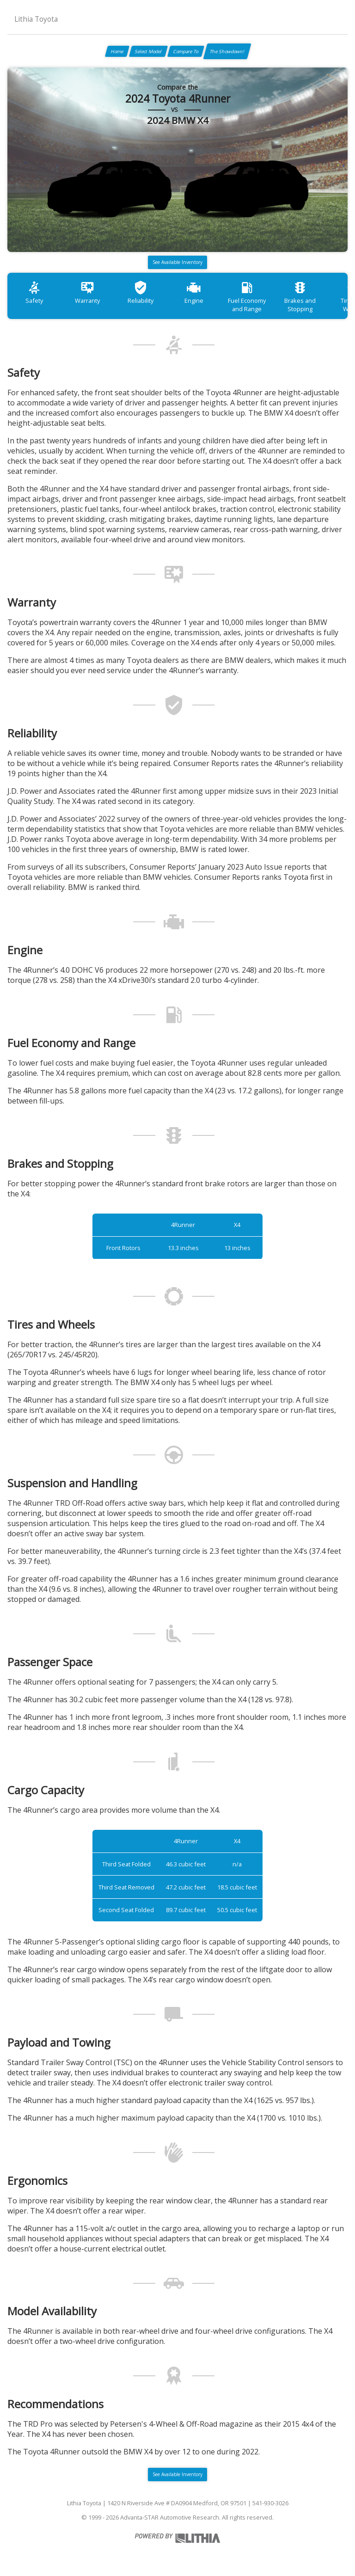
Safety (34, 292)
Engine (193, 292)
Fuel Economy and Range (247, 296)
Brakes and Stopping (300, 296)
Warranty (87, 292)
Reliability (140, 292)
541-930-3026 (270, 2503)
